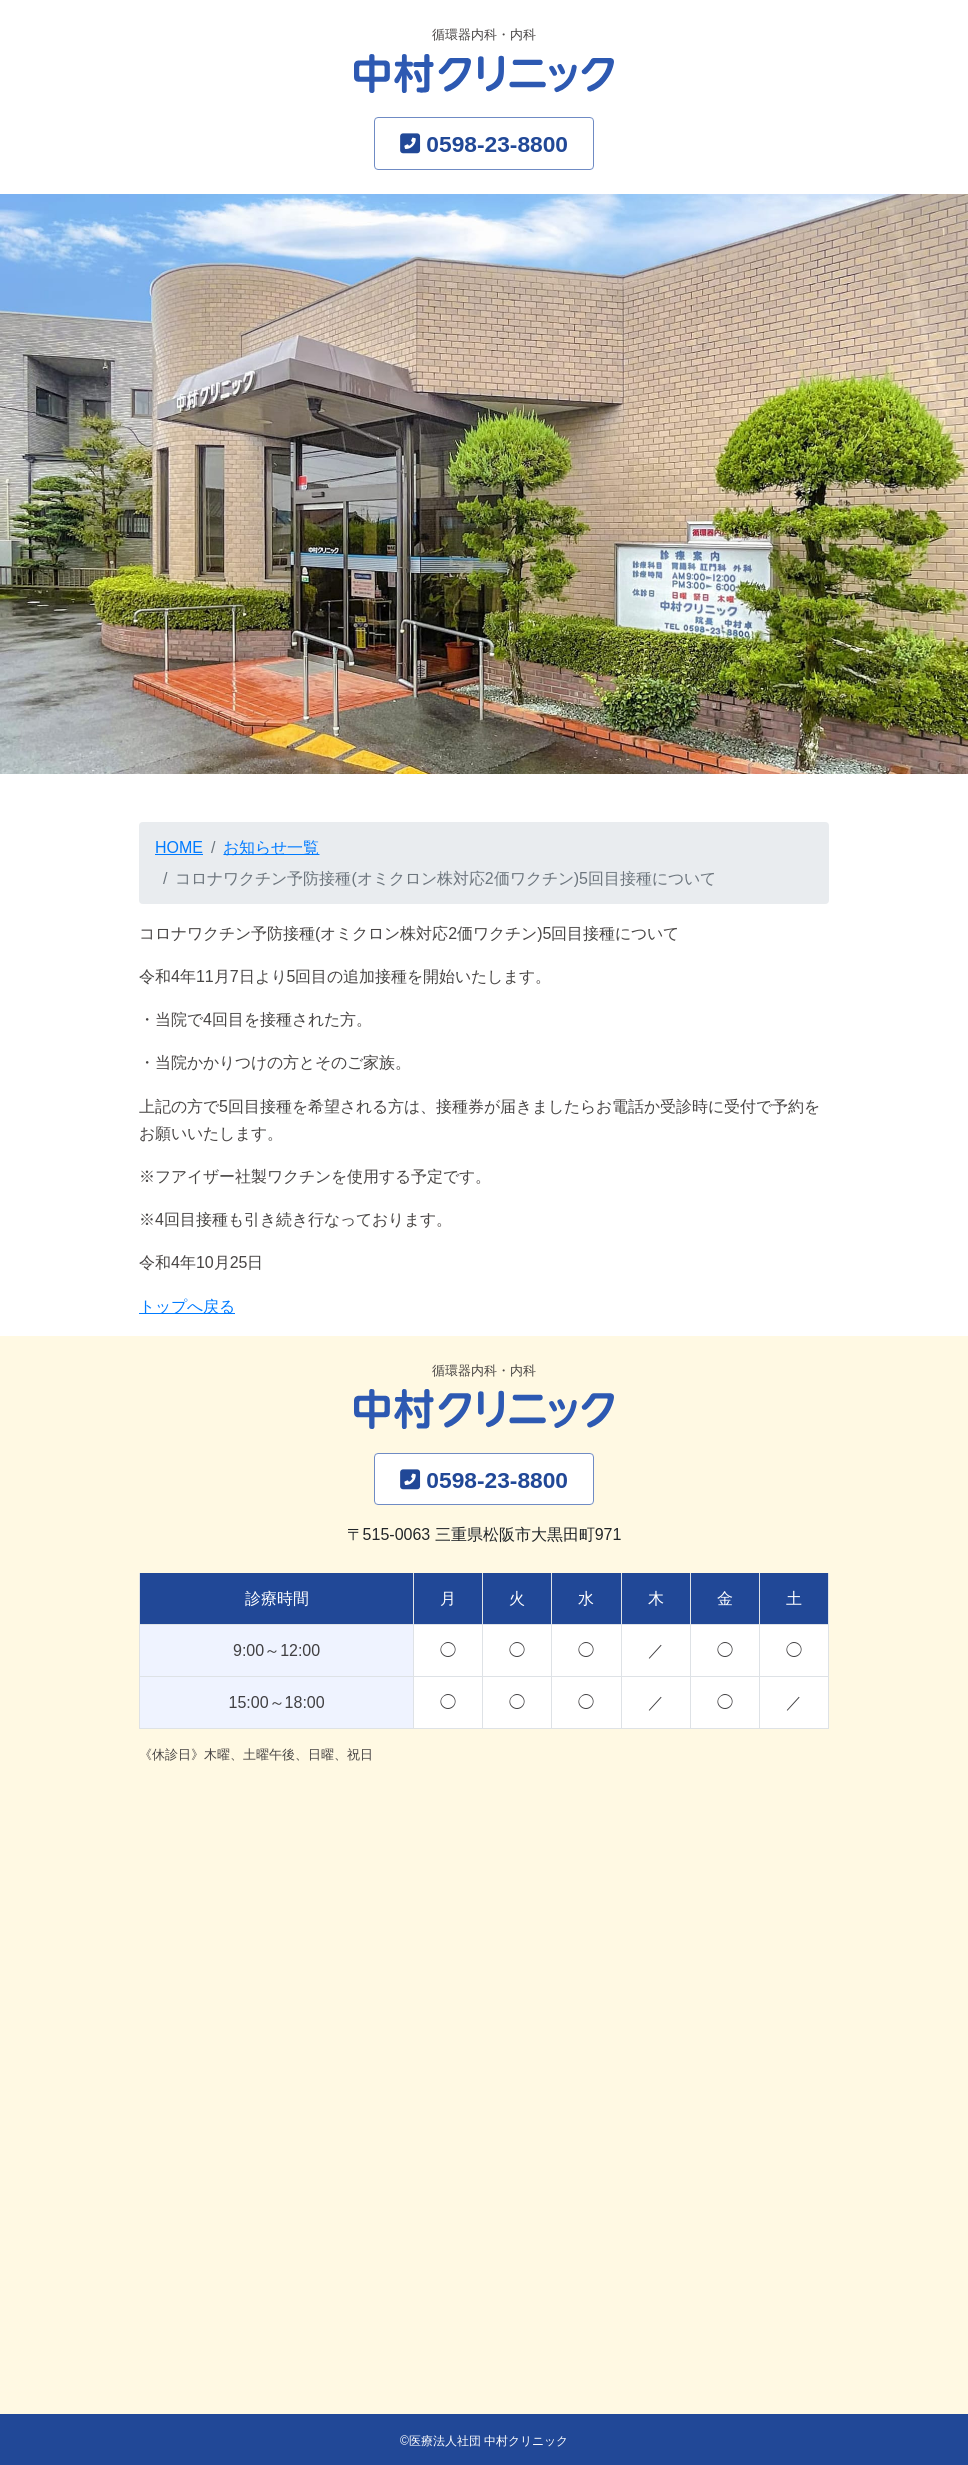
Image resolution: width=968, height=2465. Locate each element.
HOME (179, 847)
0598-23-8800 (497, 144)
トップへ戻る (187, 1306)
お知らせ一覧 (271, 847)
